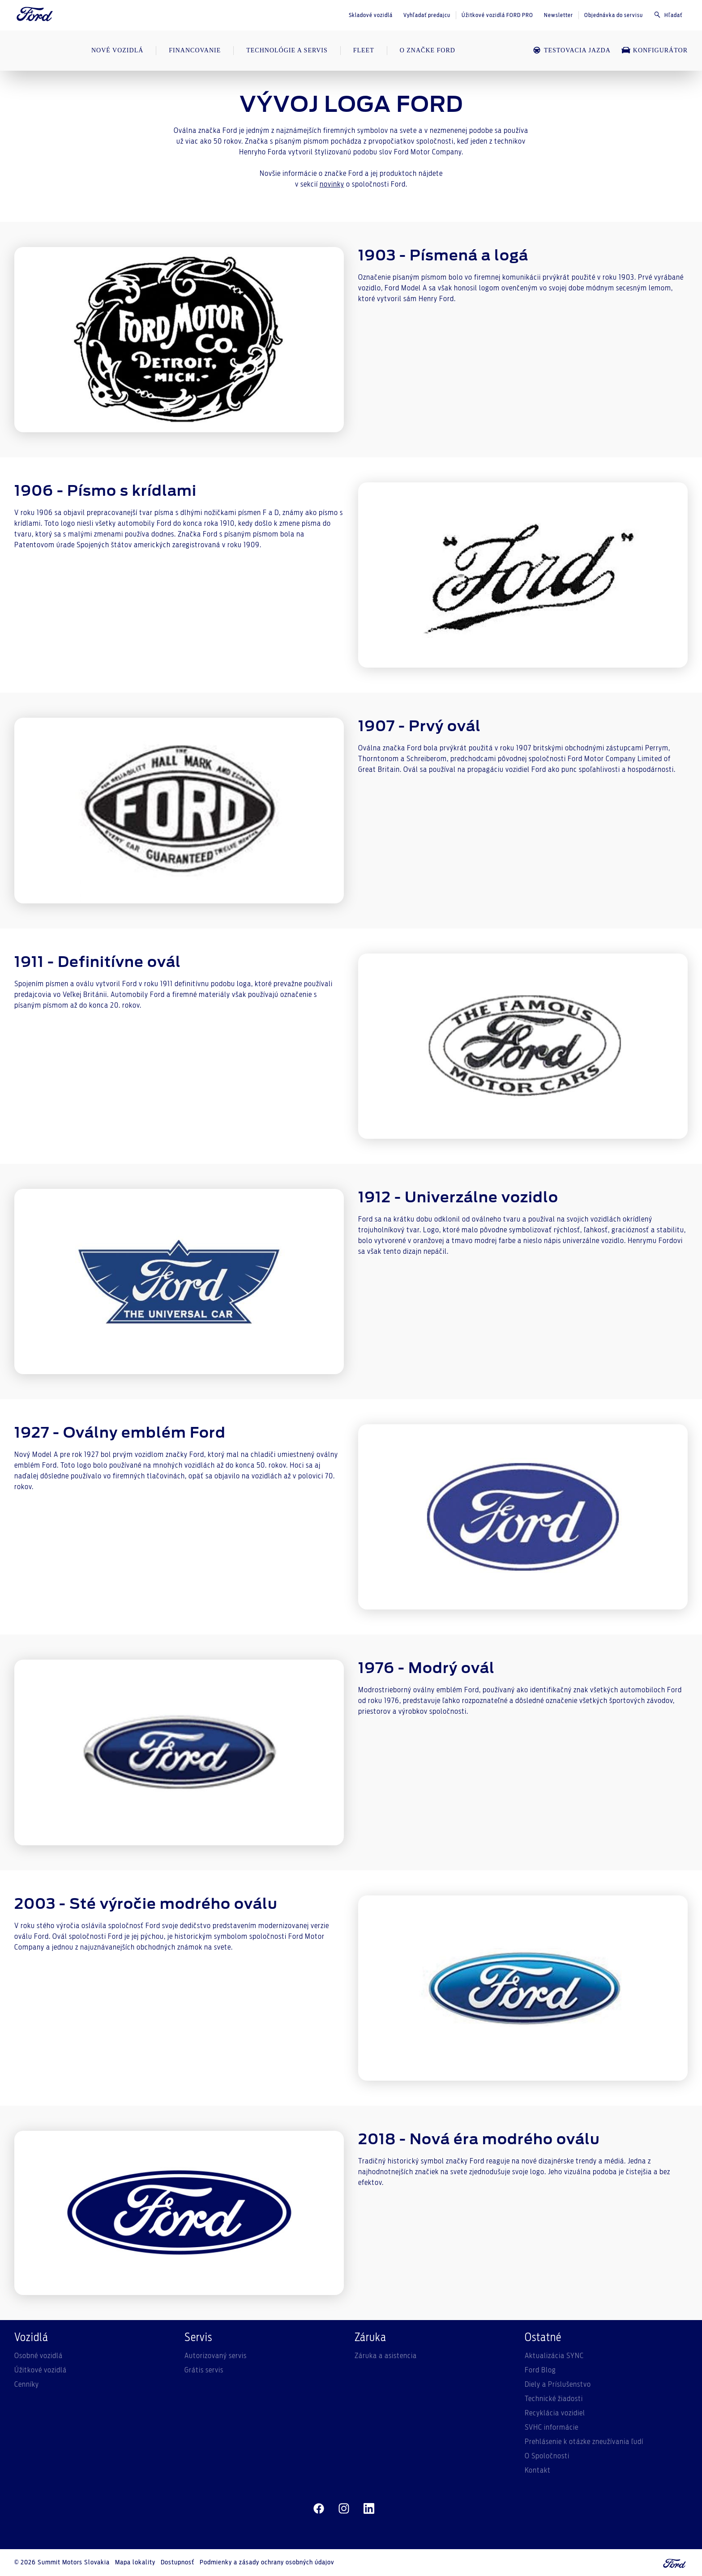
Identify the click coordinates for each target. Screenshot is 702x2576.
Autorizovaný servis (215, 2355)
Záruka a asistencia (386, 2355)
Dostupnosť (177, 2562)
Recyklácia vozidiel (555, 2413)
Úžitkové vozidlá (40, 2370)
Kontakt (538, 2470)
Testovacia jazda (571, 50)
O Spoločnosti (547, 2456)
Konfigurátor (654, 50)
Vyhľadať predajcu (426, 15)
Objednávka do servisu (613, 15)
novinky (332, 184)
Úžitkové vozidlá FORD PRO (497, 15)
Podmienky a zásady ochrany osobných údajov (267, 2562)
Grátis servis (203, 2370)
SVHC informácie (551, 2427)
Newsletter (558, 15)
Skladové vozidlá (371, 15)
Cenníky (26, 2384)
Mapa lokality (135, 2562)
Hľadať (668, 14)
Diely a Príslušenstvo (558, 2384)
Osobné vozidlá (38, 2355)
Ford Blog (540, 2370)
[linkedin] (369, 2509)
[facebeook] (318, 2509)
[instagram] (343, 2509)
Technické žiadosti (554, 2398)
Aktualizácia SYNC (554, 2355)
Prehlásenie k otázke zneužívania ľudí (584, 2441)
